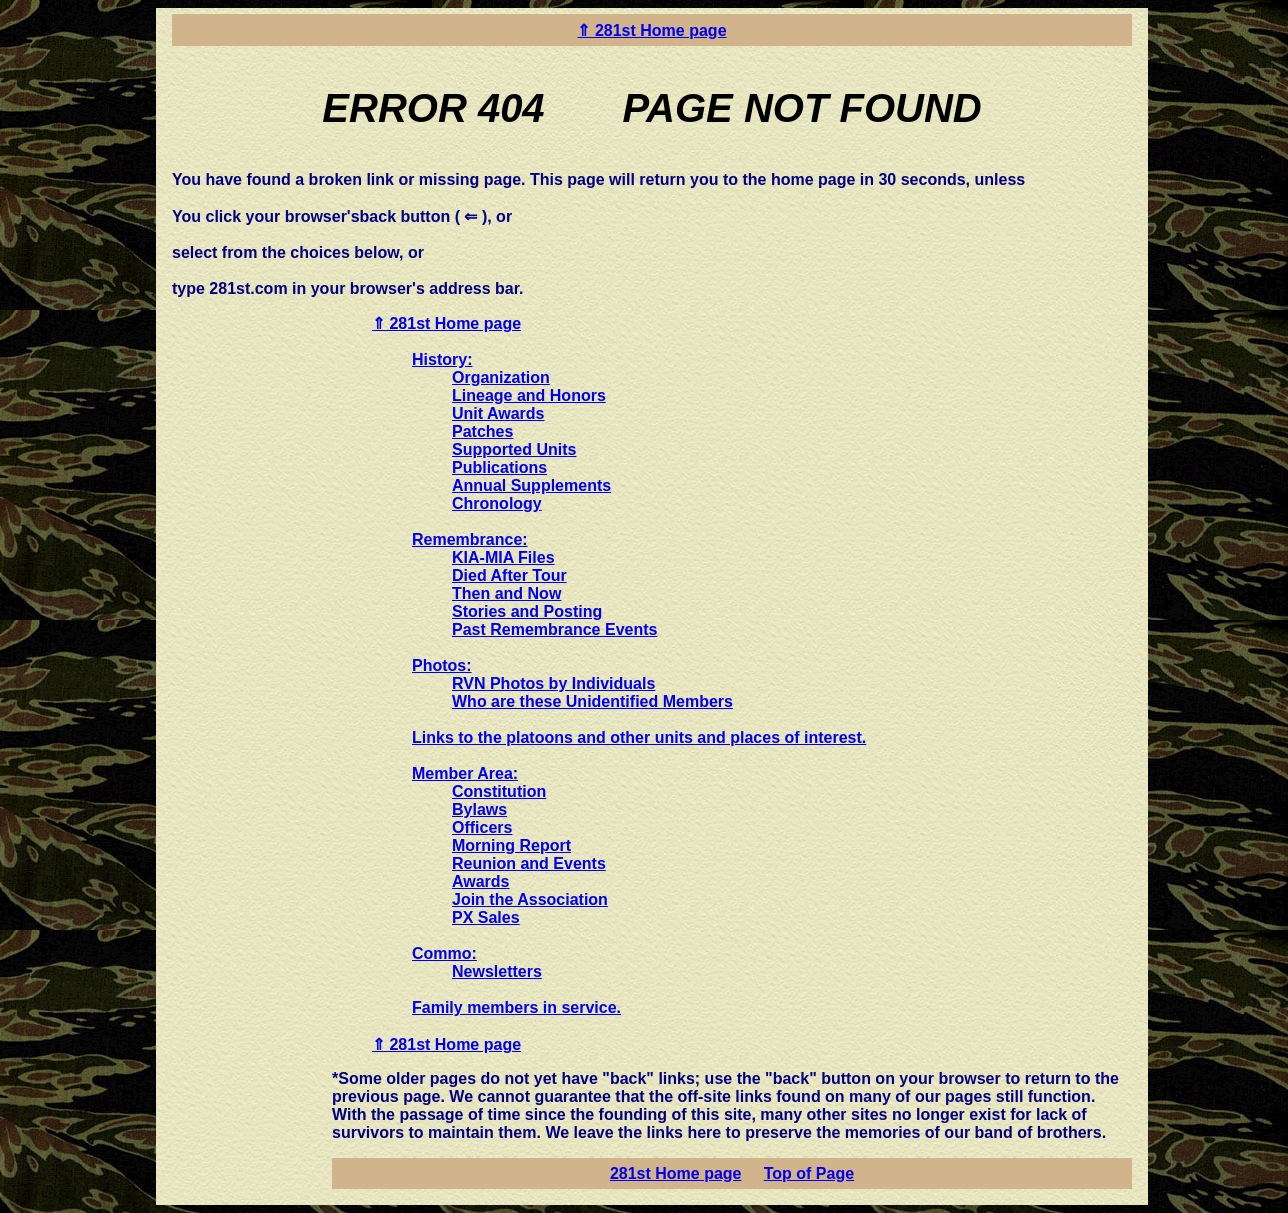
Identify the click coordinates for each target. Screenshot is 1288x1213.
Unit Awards (498, 413)
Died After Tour (509, 575)
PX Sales (486, 917)
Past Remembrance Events (554, 629)
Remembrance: (470, 539)
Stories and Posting (527, 611)
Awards (481, 881)
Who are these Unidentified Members (592, 701)
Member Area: (465, 773)
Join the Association (530, 899)
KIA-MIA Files (503, 557)
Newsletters (497, 971)
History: (442, 359)
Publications (499, 467)
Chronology (497, 503)
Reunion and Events (529, 863)
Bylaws (479, 809)
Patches (482, 431)
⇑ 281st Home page (651, 30)
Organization (501, 377)
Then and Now (506, 593)
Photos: (442, 665)
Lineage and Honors (529, 395)
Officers (482, 827)
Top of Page (809, 1173)
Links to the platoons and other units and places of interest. (639, 737)
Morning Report (511, 845)
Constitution (499, 791)
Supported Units (514, 449)
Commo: (444, 953)
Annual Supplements (531, 485)
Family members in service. (516, 1007)
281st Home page (676, 1173)
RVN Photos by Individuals (553, 683)
